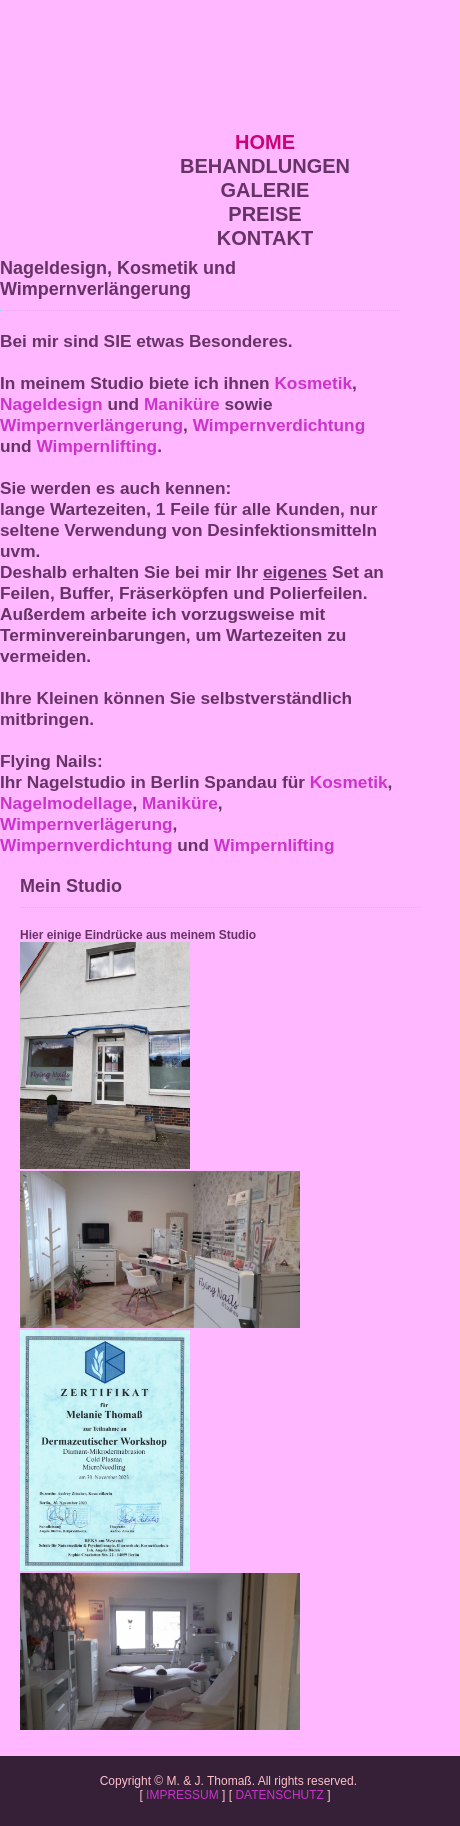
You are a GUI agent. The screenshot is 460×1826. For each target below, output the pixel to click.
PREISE (264, 214)
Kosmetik (313, 383)
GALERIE (265, 190)
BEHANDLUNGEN (265, 166)
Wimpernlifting (96, 446)
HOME (265, 142)
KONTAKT (265, 238)
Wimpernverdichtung (279, 425)
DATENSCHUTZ (279, 1795)
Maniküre (182, 404)
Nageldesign (51, 404)
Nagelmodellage (66, 803)
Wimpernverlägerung (86, 824)
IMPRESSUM (182, 1795)
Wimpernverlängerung (91, 425)
